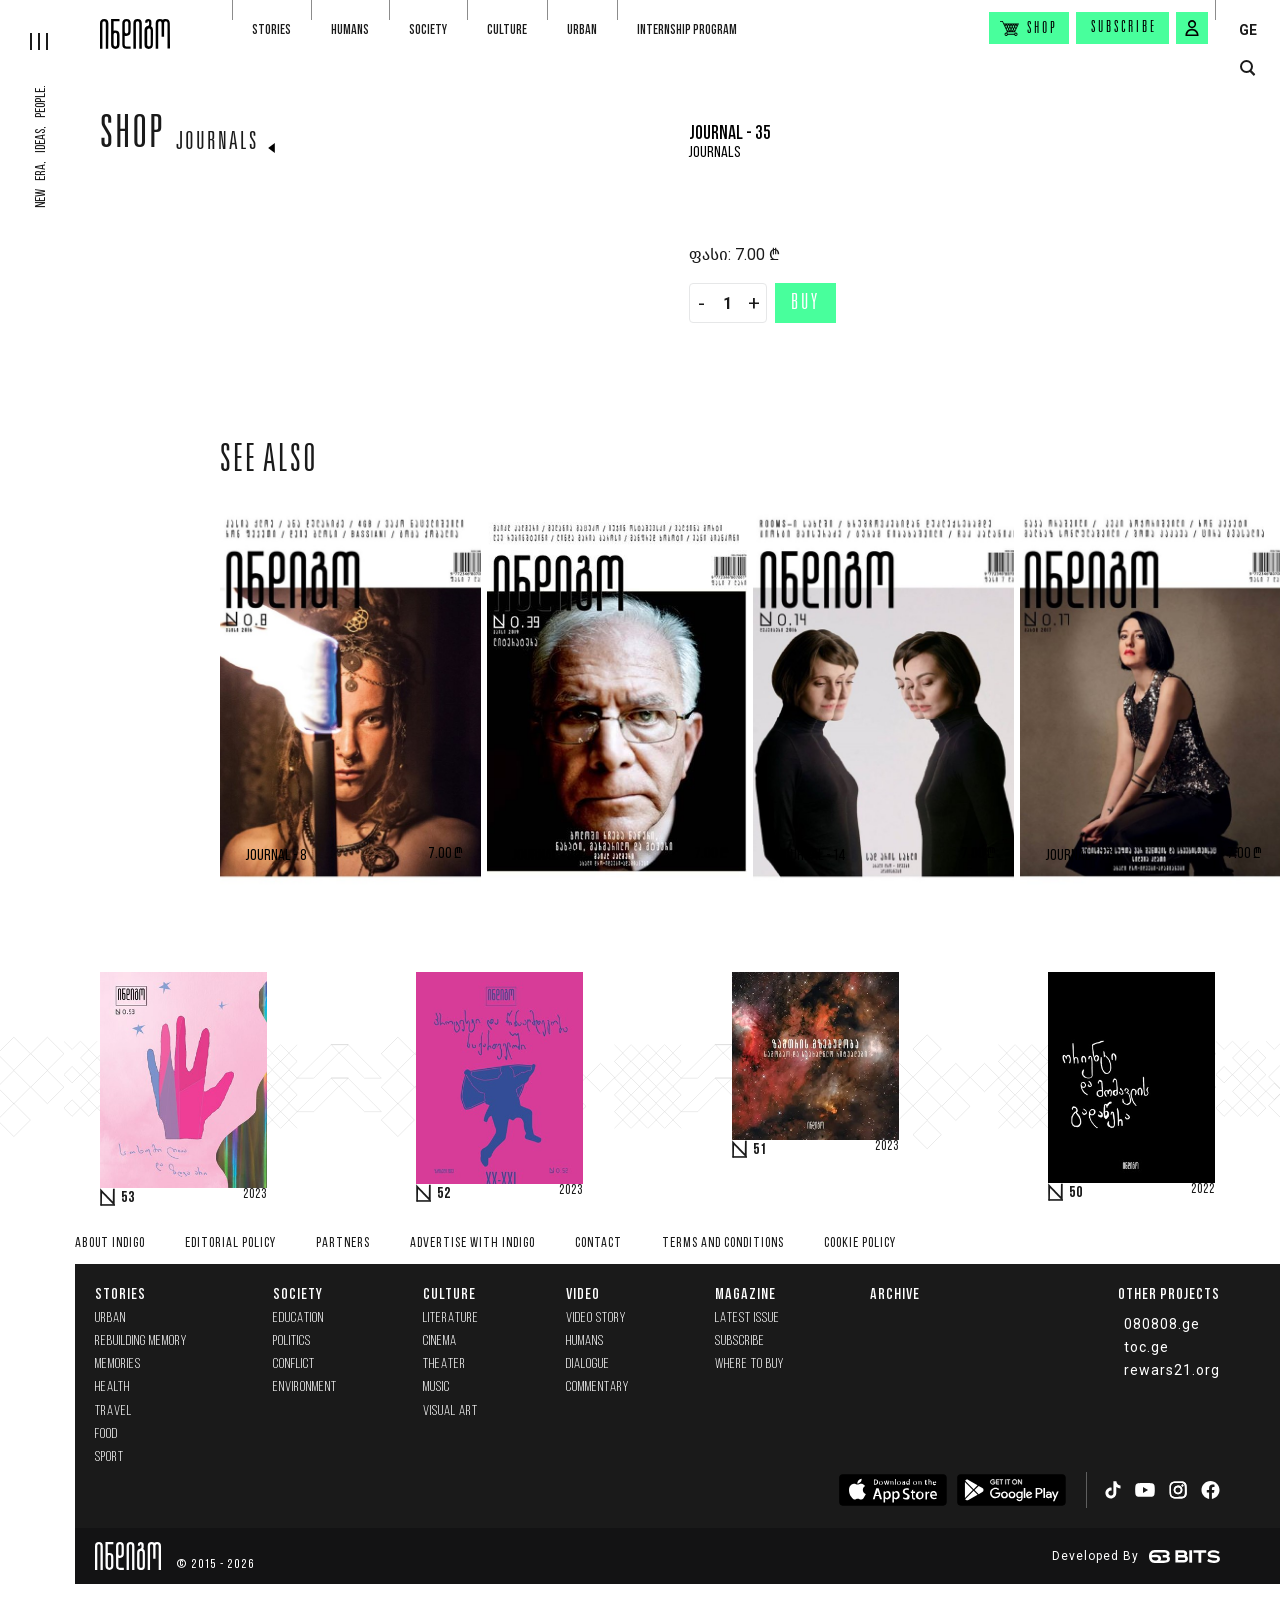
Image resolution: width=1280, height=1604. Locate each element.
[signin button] (1192, 28)
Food (106, 1434)
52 (444, 1194)
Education (298, 1318)
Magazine (745, 1293)
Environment (305, 1387)
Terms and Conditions (723, 1243)
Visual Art (450, 1411)
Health (112, 1387)
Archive (895, 1293)
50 (1076, 1193)
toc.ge (1146, 1347)
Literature (451, 1318)
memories (118, 1364)
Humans (350, 29)
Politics (292, 1341)
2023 (255, 1195)
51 (760, 1150)
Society (428, 29)
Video (583, 1293)
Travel (113, 1411)
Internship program (687, 29)
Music (436, 1387)
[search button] (1247, 68)
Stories (271, 29)
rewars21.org (1172, 1370)
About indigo (110, 1243)
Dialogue (588, 1364)
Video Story (596, 1318)
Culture (507, 29)
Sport (109, 1457)
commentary (597, 1387)
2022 (1203, 1190)
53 (128, 1198)
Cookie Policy (860, 1243)
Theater (444, 1364)
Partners (343, 1243)
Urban (582, 29)
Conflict (294, 1364)
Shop (132, 137)
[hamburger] (50, 25)
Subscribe (1124, 28)
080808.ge (1162, 1324)
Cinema (440, 1341)
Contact (598, 1243)
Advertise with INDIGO (472, 1243)
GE (1248, 30)
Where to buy (749, 1364)
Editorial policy (230, 1243)
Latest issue (747, 1318)
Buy (805, 304)
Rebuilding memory (141, 1341)
